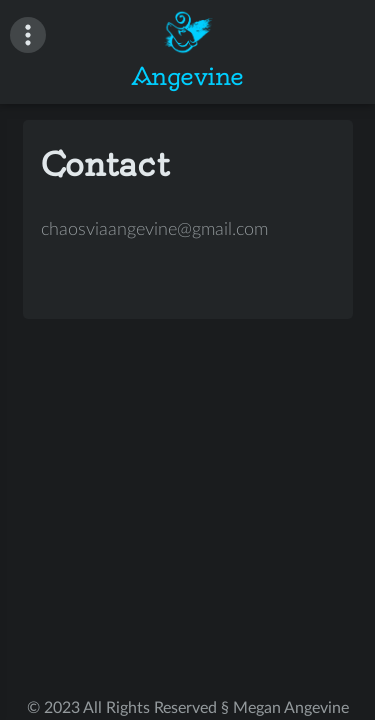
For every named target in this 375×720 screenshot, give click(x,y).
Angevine (188, 76)
